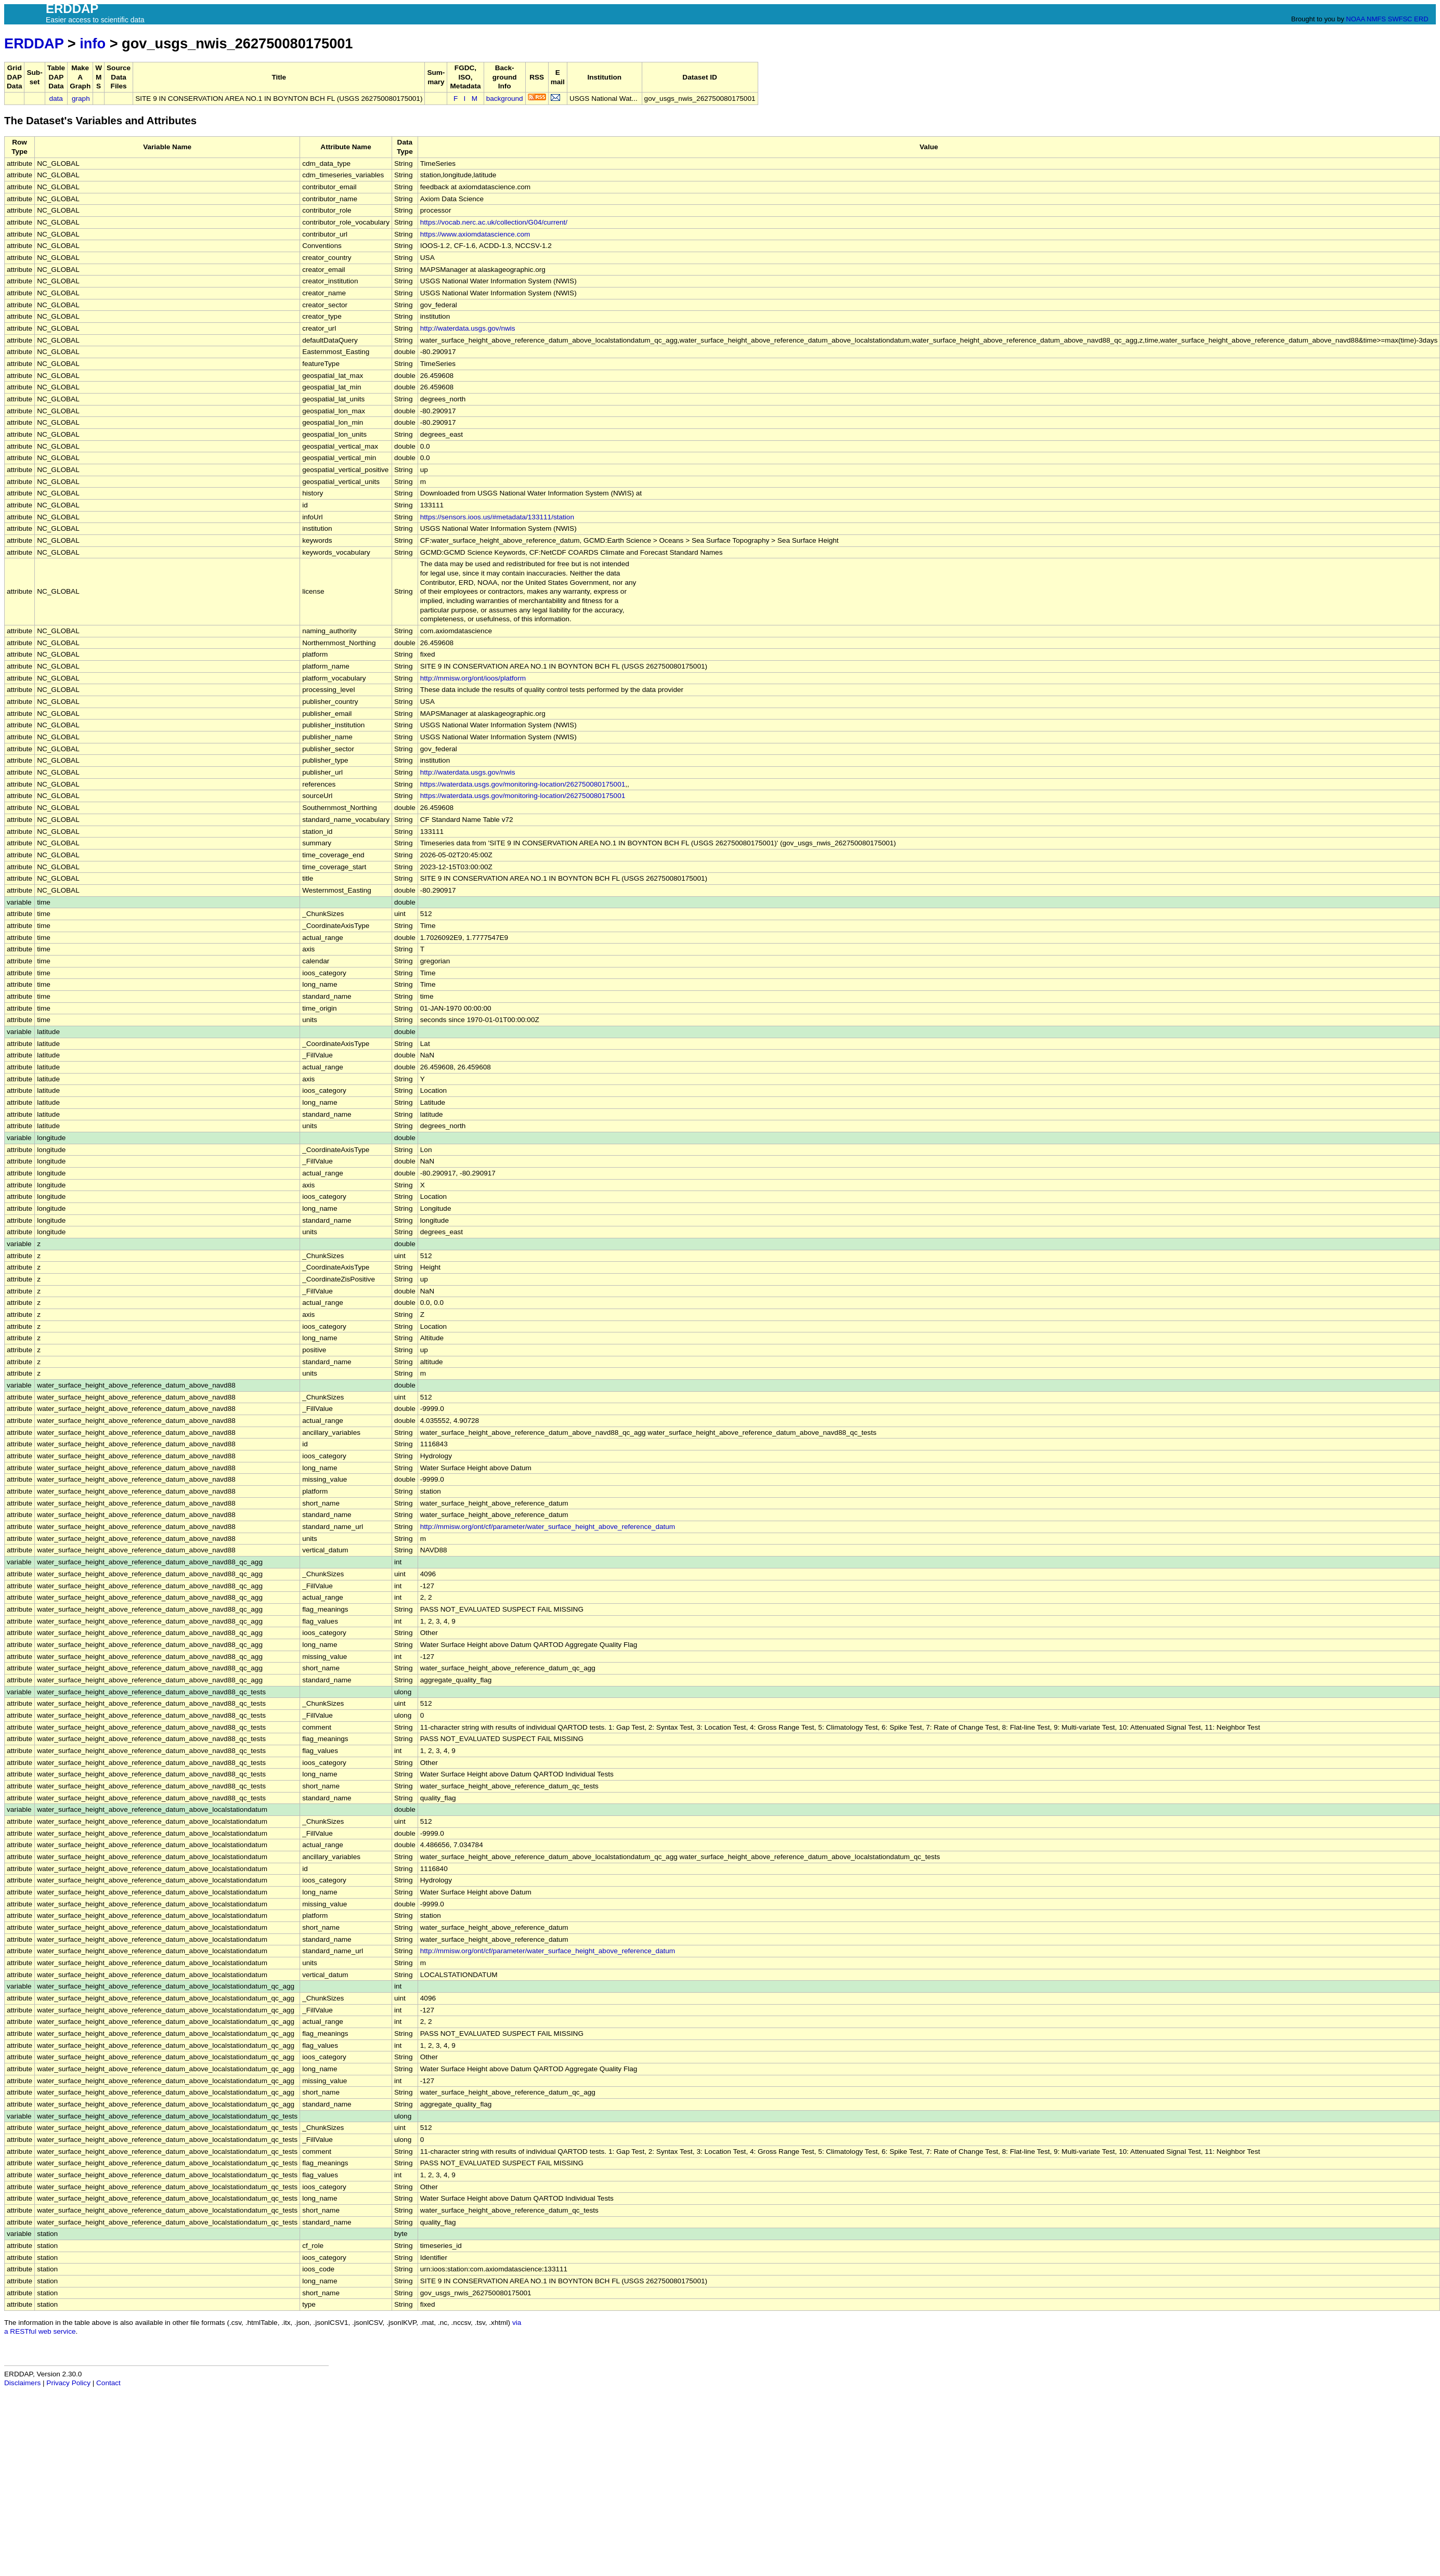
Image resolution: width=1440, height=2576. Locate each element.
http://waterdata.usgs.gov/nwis (467, 328)
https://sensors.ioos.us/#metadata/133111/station (497, 517)
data (55, 98)
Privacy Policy (68, 2383)
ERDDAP (33, 43)
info (93, 43)
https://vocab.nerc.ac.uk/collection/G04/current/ (493, 222)
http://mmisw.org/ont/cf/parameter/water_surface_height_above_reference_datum (547, 1527)
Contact (108, 2383)
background (504, 98)
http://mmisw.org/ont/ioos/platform (473, 678)
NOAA (1355, 19)
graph (81, 98)
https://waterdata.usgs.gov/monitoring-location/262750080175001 (523, 784)
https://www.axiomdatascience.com (475, 234)
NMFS (1376, 19)
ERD (1421, 19)
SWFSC (1400, 19)
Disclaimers (22, 2383)
